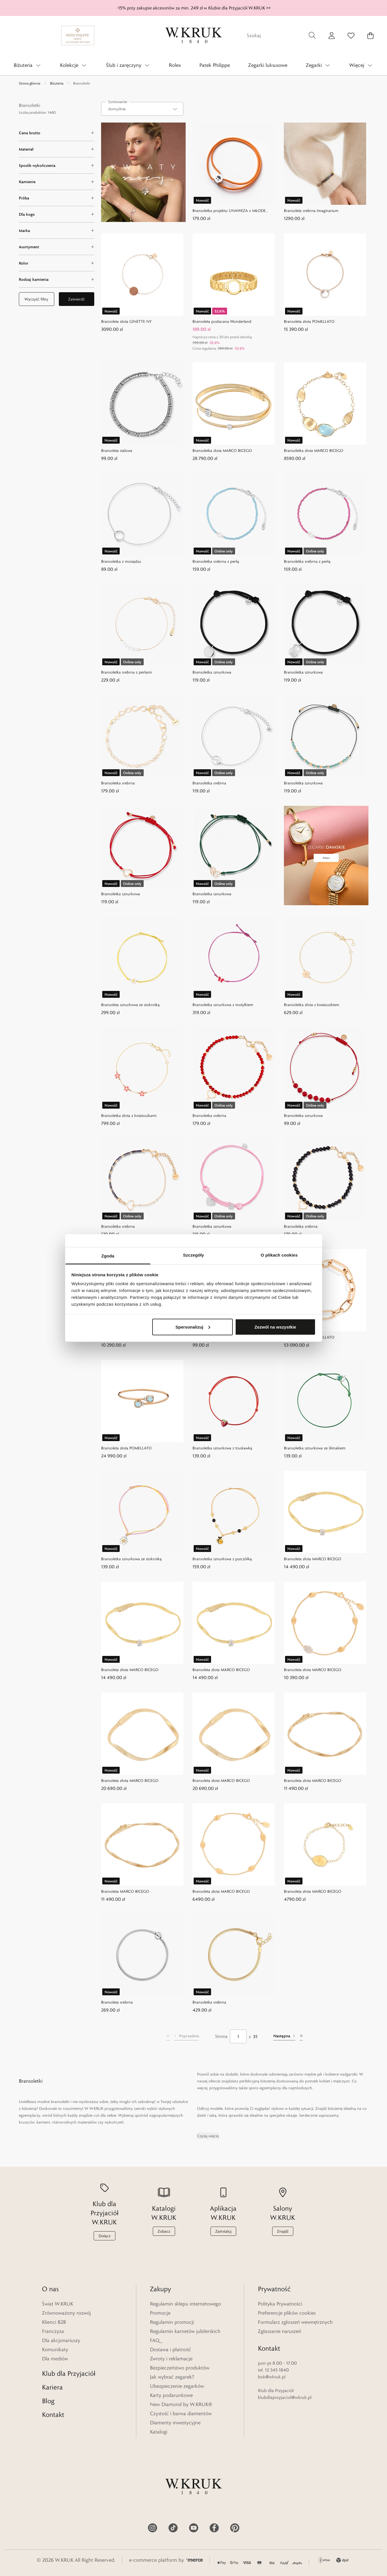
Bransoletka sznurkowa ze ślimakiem (315, 1448)
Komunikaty (55, 2349)
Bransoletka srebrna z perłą (216, 561)
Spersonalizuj (192, 1326)
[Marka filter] (56, 231)
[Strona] (238, 2036)
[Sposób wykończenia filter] (56, 165)
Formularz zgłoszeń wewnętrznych (295, 2322)
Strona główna (29, 83)
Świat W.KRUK (57, 2304)
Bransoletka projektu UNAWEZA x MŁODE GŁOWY (229, 211)
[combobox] (142, 109)
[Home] (193, 35)
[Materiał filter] (56, 149)
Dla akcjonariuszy (61, 2340)
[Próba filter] (56, 198)
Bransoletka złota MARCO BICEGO (222, 450)
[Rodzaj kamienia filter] (56, 279)
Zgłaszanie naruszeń (279, 2331)
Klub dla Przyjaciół (68, 2373)
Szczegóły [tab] (193, 1255)
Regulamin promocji (172, 2322)
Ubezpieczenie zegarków (177, 2386)
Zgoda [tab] (108, 1255)
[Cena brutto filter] (56, 133)
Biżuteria (56, 83)
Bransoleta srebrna (117, 2002)
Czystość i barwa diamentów (181, 2413)
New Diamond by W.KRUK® (181, 2404)
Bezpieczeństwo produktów (179, 2368)
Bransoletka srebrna (118, 783)
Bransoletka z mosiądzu (121, 561)
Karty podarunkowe (171, 2395)
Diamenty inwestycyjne (175, 2422)
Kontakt (53, 2414)
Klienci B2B (54, 2322)
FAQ (154, 2340)
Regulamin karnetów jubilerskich (185, 2331)
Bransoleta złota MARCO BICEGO (312, 1558)
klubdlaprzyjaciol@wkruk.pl (285, 2397)
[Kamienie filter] (56, 182)
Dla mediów (55, 2358)
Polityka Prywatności (280, 2304)
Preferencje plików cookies (287, 2313)
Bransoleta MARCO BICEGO (125, 1891)
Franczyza (53, 2331)
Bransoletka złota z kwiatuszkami (129, 1115)
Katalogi (158, 2432)
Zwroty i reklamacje (171, 2358)
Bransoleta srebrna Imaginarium (311, 210)
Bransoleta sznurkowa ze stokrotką (130, 1004)
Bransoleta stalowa (116, 450)
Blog (48, 2401)
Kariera (52, 2387)
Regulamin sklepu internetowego (185, 2304)
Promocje (160, 2313)
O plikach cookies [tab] (279, 1255)
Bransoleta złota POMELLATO (309, 321)
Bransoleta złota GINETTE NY (126, 321)
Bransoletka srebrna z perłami (126, 672)
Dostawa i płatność (170, 2349)
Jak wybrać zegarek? (172, 2377)
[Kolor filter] (56, 263)
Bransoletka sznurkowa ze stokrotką (131, 1558)
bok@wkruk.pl (272, 2376)
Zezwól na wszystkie (275, 1326)
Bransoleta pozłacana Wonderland (222, 321)
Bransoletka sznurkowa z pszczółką (222, 1558)
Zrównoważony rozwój (66, 2313)
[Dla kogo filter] (56, 214)
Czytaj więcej (208, 2135)
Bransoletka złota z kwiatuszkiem (311, 1004)
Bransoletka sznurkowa (212, 672)
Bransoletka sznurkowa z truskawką (222, 1448)
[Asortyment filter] (56, 247)
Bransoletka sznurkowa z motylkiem (223, 1004)
